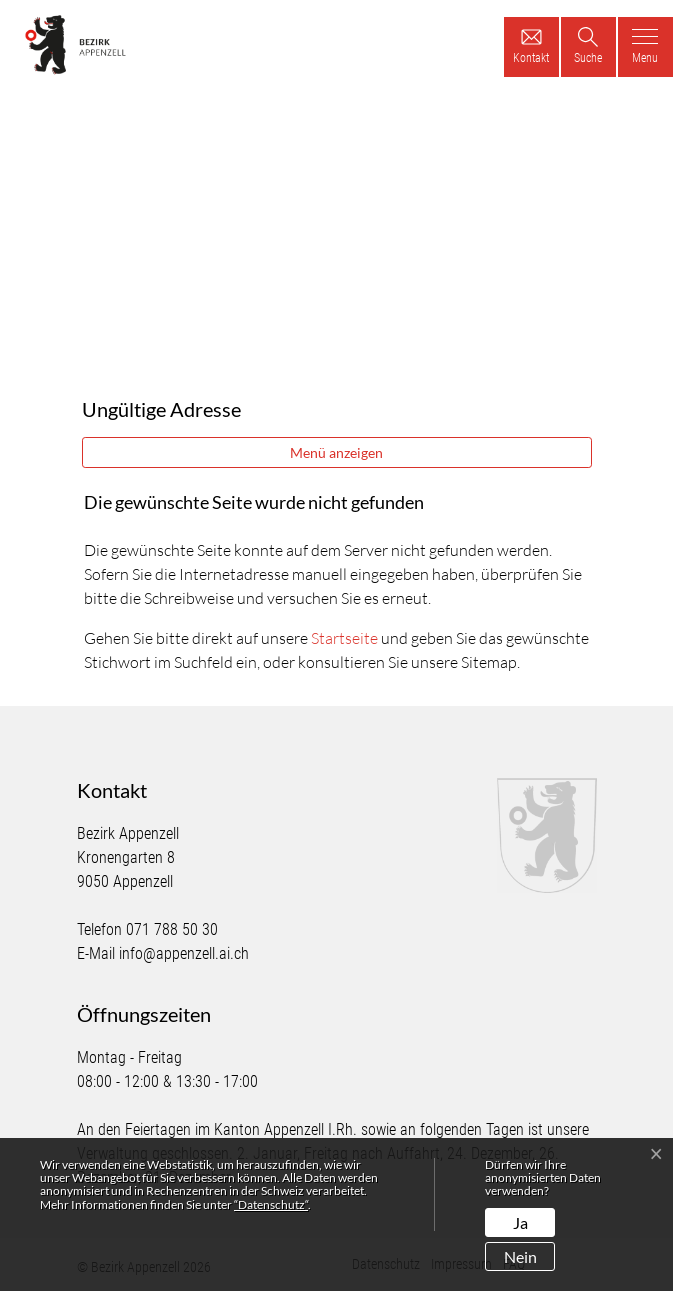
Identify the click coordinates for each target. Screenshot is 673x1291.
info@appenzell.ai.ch (184, 953)
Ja (520, 1222)
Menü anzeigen (336, 452)
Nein (520, 1256)
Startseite (344, 638)
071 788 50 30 (172, 929)
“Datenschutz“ (271, 1204)
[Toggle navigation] (645, 47)
